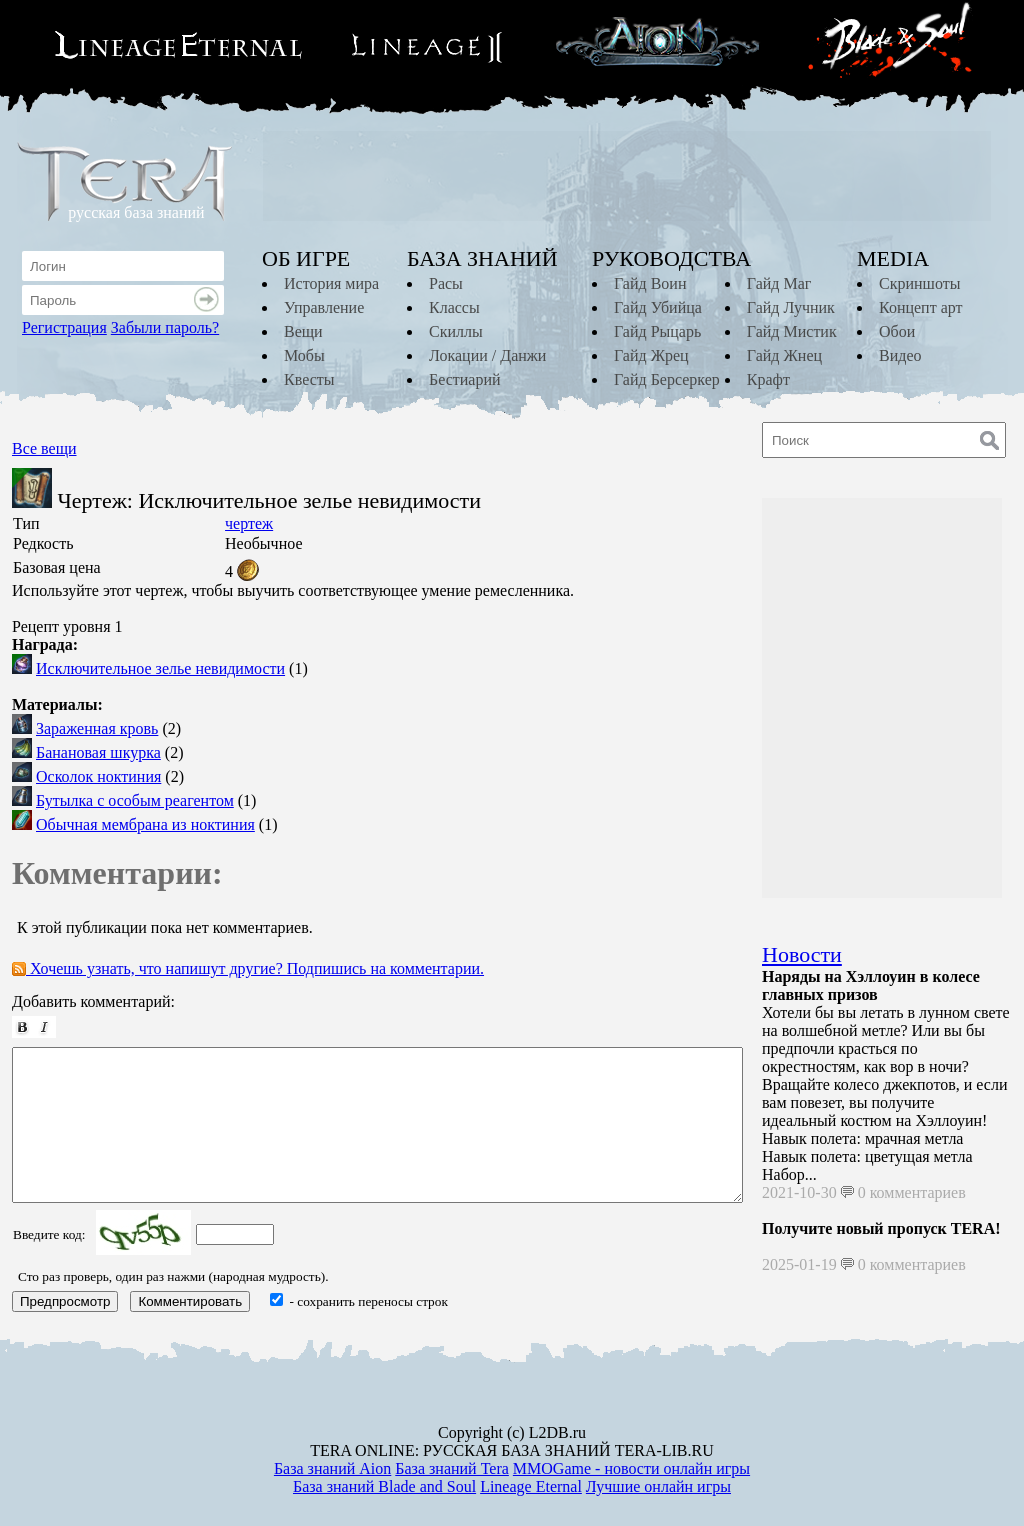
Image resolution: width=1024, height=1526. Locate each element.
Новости (802, 954)
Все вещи (44, 448)
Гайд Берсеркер (667, 379)
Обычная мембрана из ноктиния (145, 824)
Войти (209, 299)
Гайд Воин (650, 283)
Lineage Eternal (531, 1486)
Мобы (304, 355)
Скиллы (456, 331)
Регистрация (64, 327)
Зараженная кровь (97, 728)
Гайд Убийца (658, 307)
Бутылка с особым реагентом (135, 800)
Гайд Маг (779, 283)
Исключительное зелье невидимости (160, 668)
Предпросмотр (65, 1301)
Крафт (768, 379)
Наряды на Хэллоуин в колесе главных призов (871, 985)
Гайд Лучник (791, 307)
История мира (331, 283)
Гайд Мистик (792, 331)
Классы (454, 307)
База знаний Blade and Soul (384, 1486)
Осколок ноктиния (98, 776)
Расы (446, 283)
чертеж (249, 523)
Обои (897, 331)
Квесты (309, 379)
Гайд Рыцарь (657, 331)
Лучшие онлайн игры (658, 1486)
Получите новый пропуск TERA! (881, 1228)
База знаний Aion (332, 1468)
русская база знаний (136, 212)
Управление (324, 307)
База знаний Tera (452, 1468)
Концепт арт (921, 307)
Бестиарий (465, 379)
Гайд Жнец (784, 355)
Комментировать (190, 1301)
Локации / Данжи (487, 355)
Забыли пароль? (165, 327)
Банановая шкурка (98, 752)
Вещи (303, 331)
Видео (900, 355)
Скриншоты (919, 283)
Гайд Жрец (651, 355)
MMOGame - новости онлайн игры (631, 1468)
